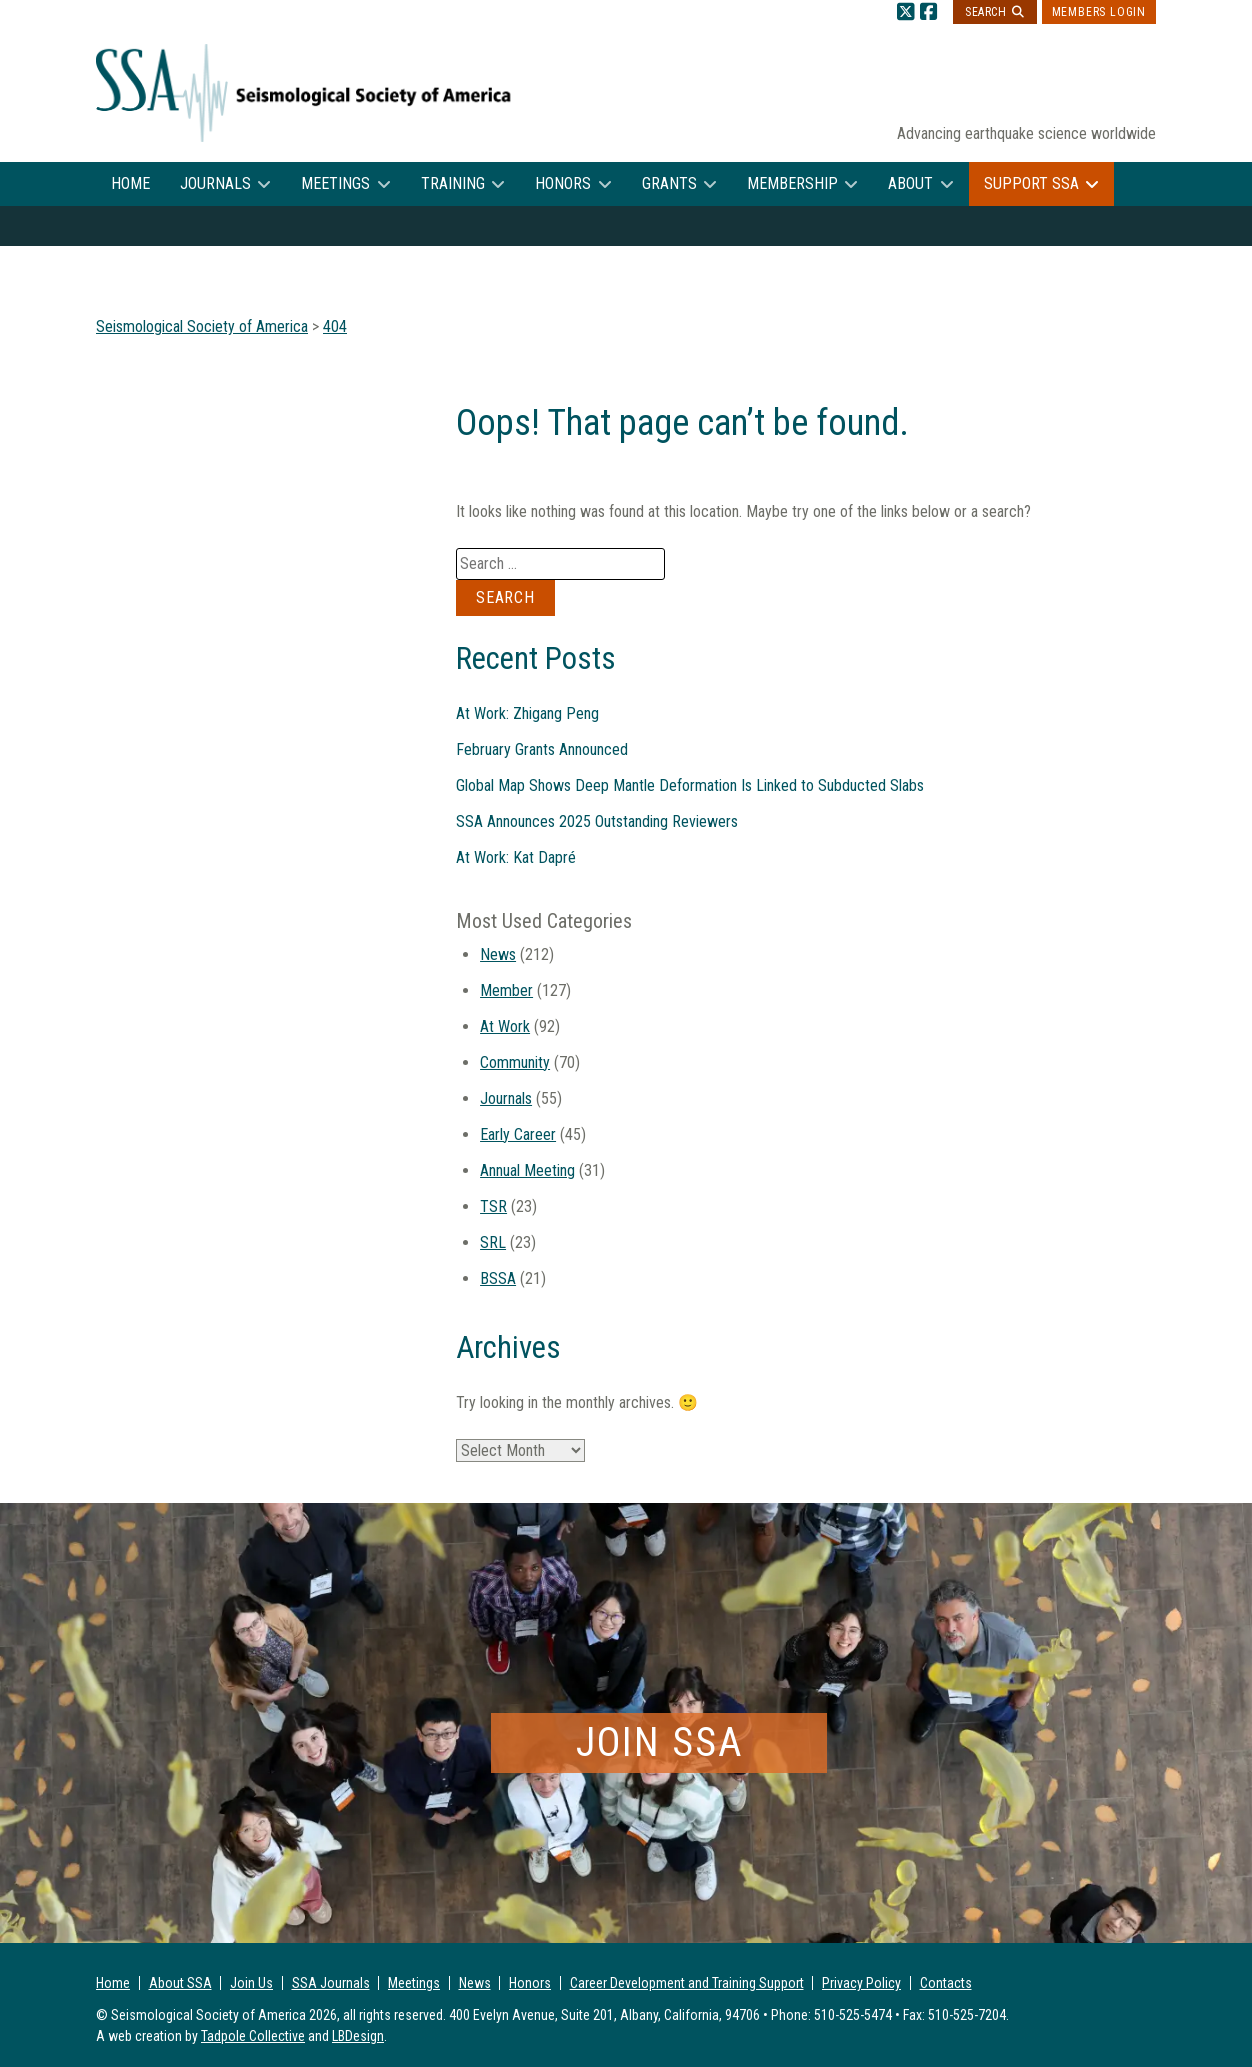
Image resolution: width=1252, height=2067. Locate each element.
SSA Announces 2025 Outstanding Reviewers (597, 821)
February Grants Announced (542, 749)
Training (453, 183)
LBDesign (358, 2036)
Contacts (946, 1983)
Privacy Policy (861, 1983)
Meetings (335, 183)
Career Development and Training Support (687, 1983)
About (910, 183)
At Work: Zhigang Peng (527, 713)
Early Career (518, 1134)
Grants (669, 183)
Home (130, 183)
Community (515, 1062)
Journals (215, 183)
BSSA (498, 1278)
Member (506, 990)
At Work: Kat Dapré (516, 857)
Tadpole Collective (253, 2036)
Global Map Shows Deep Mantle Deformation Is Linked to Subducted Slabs (690, 785)
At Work (505, 1026)
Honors (563, 183)
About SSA (180, 1983)
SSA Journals (331, 1983)
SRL (493, 1242)
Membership (792, 183)
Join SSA (659, 1742)
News (498, 954)
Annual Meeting (527, 1170)
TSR (493, 1206)
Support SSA (1031, 183)
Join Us (251, 1983)
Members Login (1099, 12)
